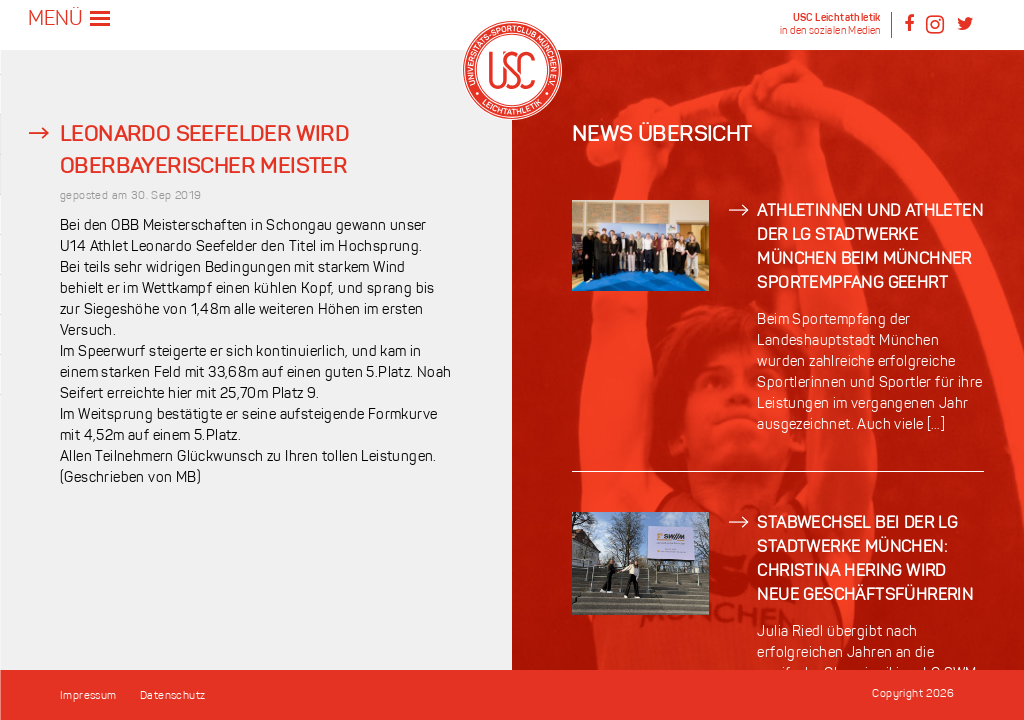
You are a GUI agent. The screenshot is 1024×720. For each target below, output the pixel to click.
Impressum (88, 696)
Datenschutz (172, 696)
